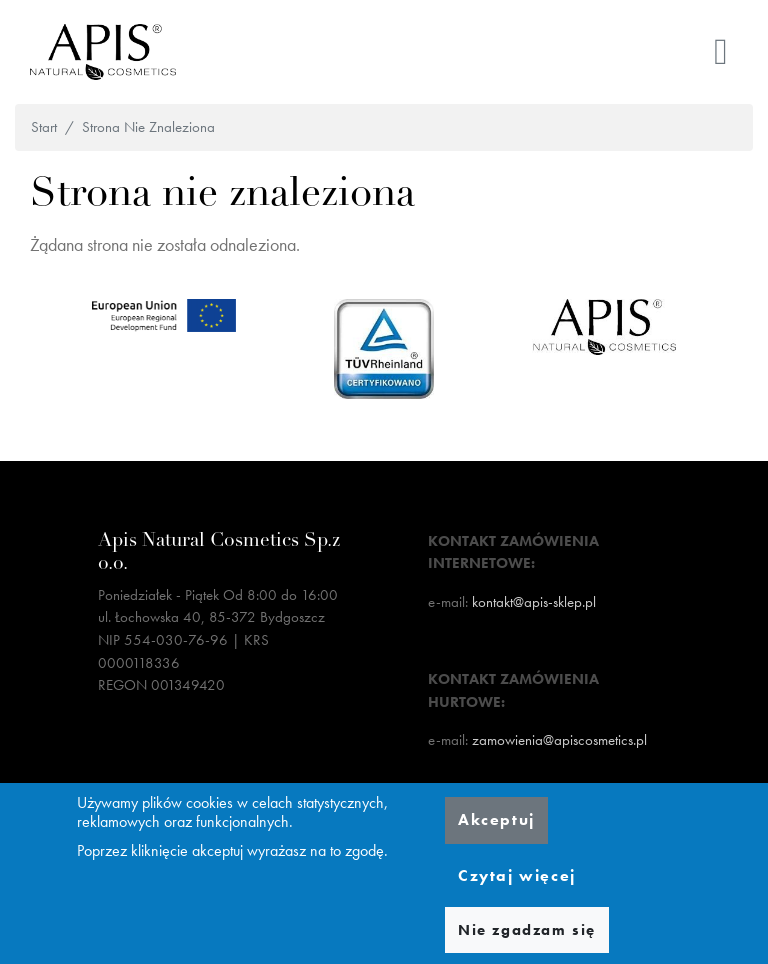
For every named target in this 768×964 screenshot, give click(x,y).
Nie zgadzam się (527, 930)
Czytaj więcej (517, 875)
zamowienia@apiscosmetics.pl (559, 740)
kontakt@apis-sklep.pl (534, 602)
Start (44, 127)
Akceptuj (496, 819)
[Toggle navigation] (721, 52)
